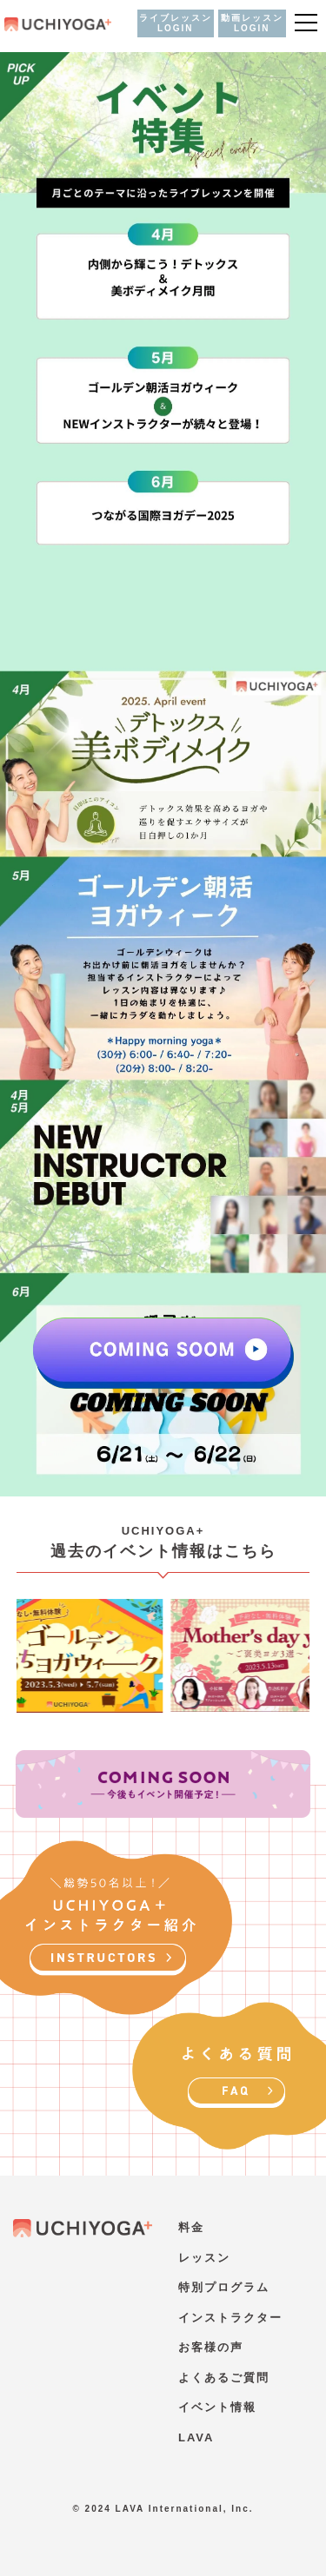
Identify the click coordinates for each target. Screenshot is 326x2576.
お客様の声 (210, 2347)
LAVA (196, 2437)
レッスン (204, 2257)
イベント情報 (217, 2407)
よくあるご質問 (223, 2377)
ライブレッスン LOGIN (175, 23)
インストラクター (230, 2317)
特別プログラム (223, 2287)
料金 (191, 2227)
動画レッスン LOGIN (252, 23)
